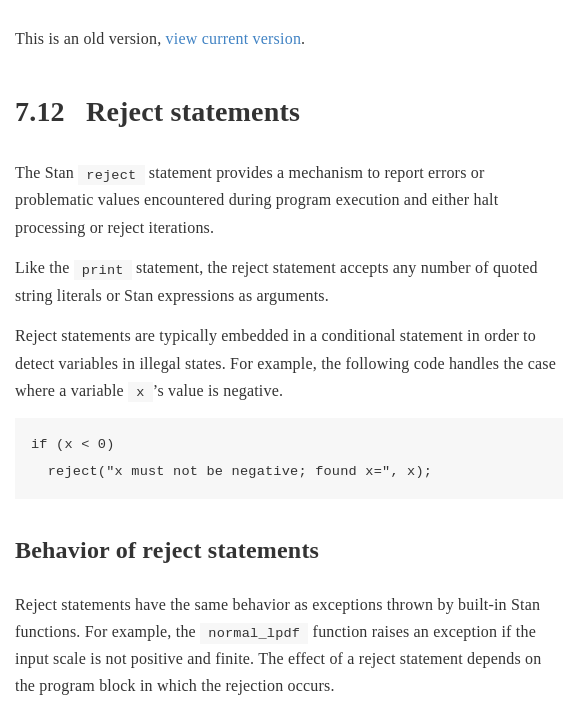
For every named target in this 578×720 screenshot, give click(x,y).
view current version (234, 38)
